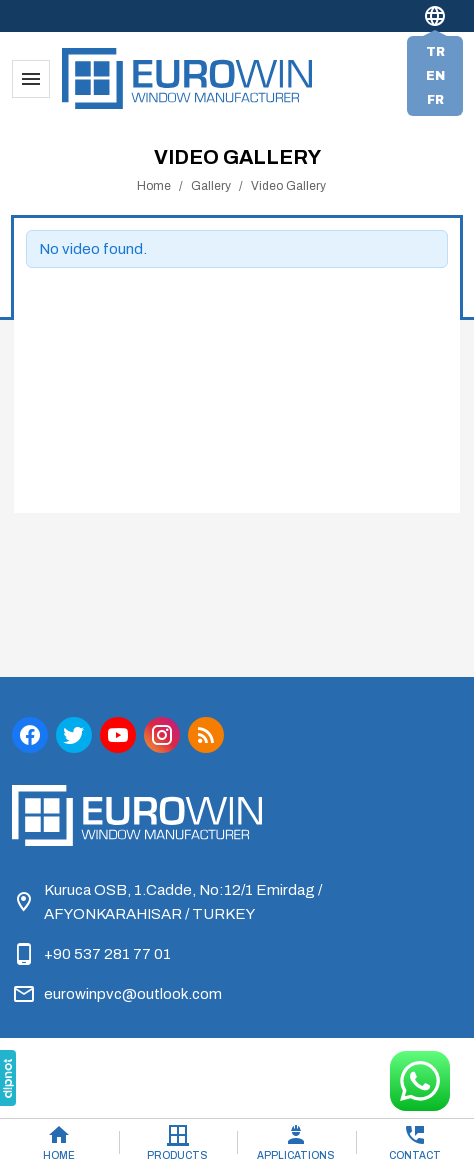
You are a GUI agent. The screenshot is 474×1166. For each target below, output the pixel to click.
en (435, 76)
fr (435, 100)
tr (435, 52)
